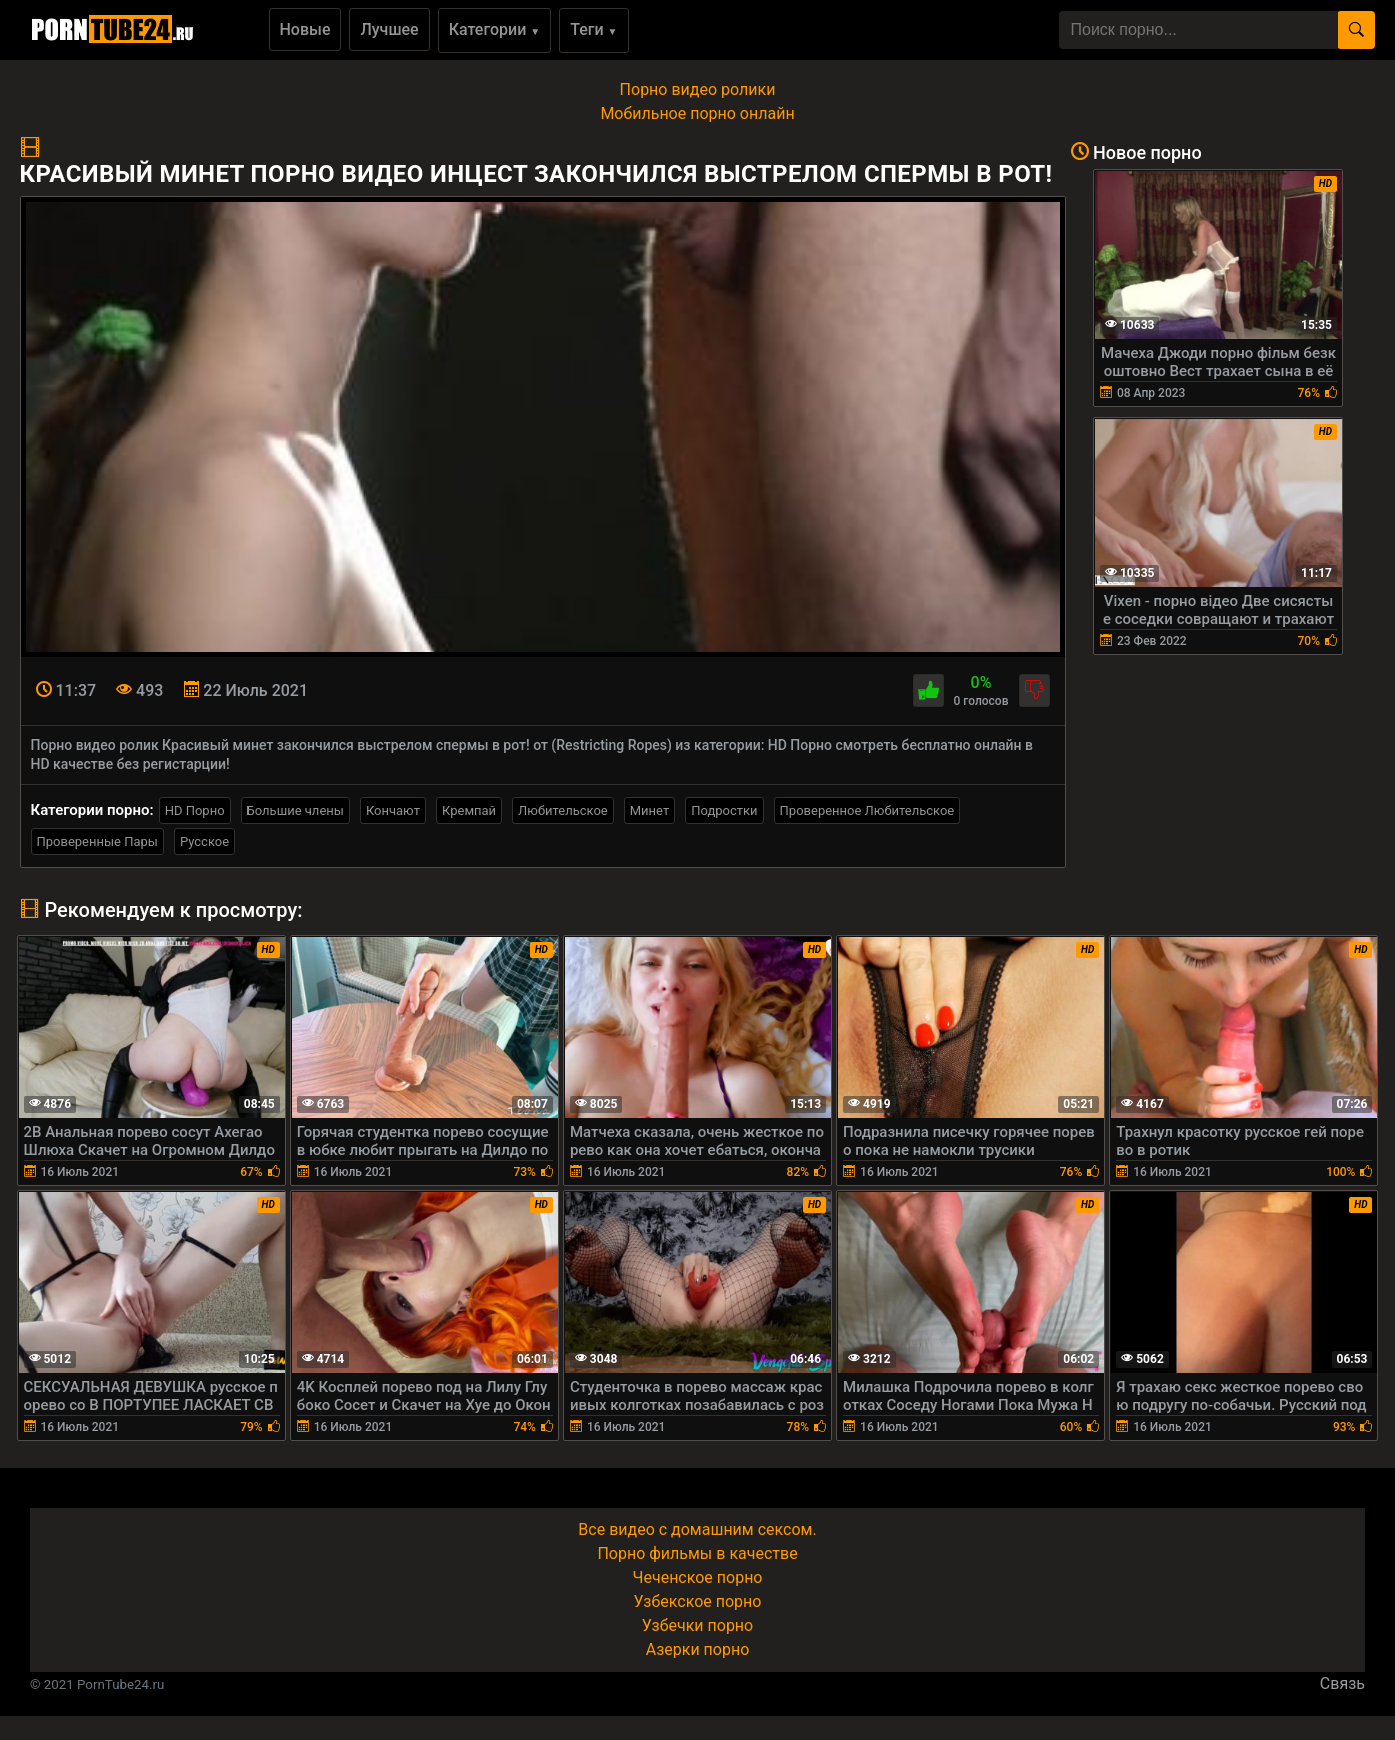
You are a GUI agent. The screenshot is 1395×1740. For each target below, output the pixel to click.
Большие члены (295, 810)
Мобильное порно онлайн (697, 113)
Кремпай (469, 810)
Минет (649, 810)
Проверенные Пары (97, 841)
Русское (204, 841)
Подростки (724, 810)
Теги (593, 29)
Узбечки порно (697, 1625)
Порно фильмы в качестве (697, 1553)
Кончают (393, 810)
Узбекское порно (698, 1601)
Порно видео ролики (698, 89)
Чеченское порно (698, 1577)
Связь (1342, 1683)
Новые (305, 29)
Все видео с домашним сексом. (697, 1529)
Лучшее (389, 29)
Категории (495, 29)
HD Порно (195, 810)
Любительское (563, 810)
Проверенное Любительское (867, 810)
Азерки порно (698, 1649)
